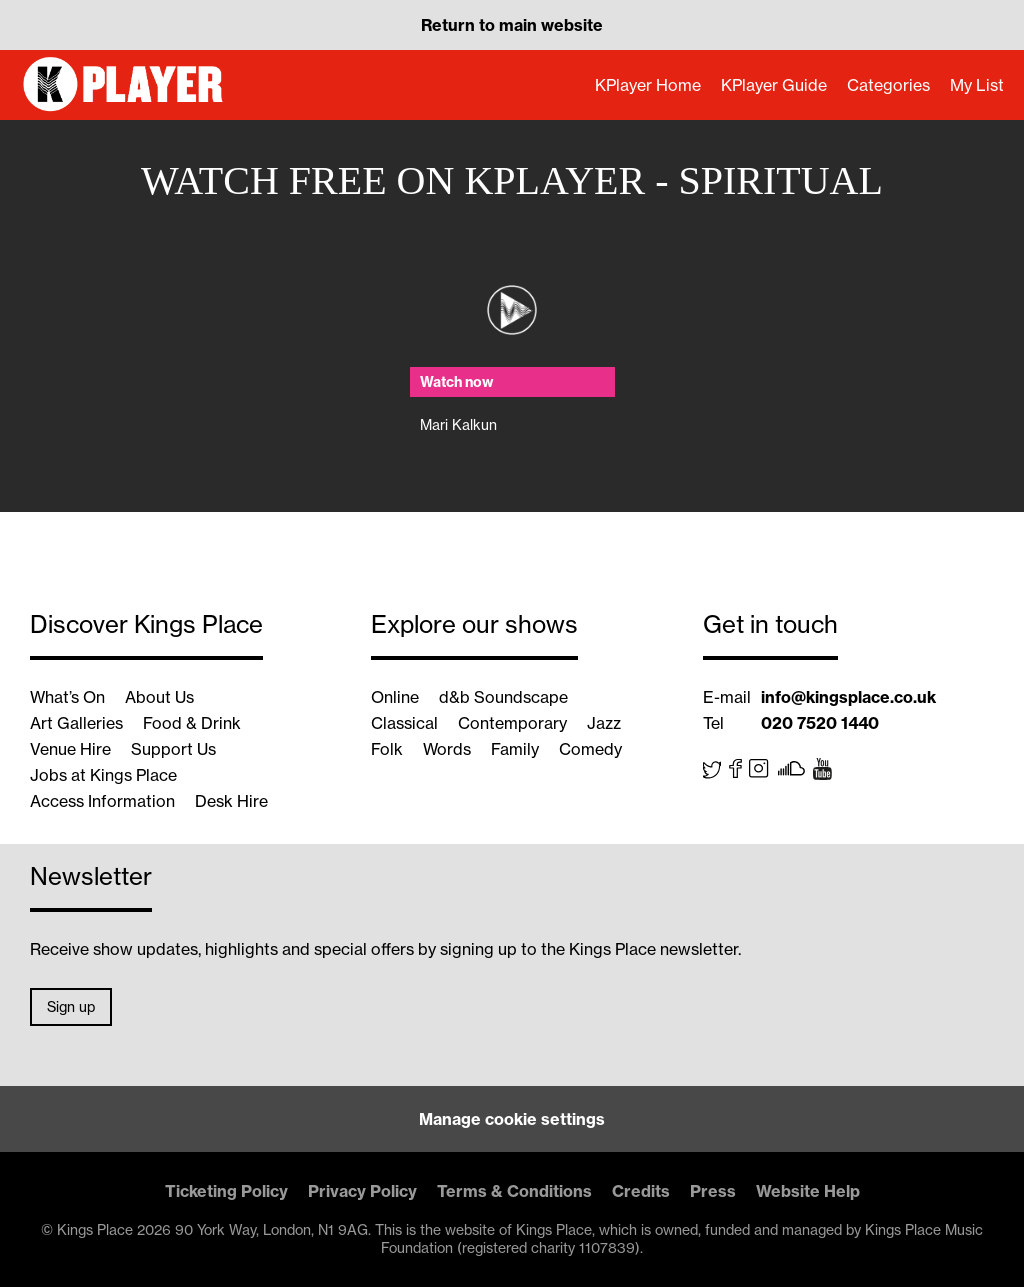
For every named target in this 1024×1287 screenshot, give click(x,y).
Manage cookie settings (512, 1119)
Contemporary (512, 723)
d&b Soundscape (503, 697)
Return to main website (512, 25)
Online (395, 697)
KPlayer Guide (774, 85)
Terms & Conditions (514, 1191)
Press (713, 1191)
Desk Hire (231, 801)
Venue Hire (70, 749)
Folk (387, 749)
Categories (888, 85)
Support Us (173, 749)
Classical (404, 723)
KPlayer (125, 85)
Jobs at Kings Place (103, 775)
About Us (159, 697)
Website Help (808, 1191)
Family (515, 749)
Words (447, 749)
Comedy (590, 749)
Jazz (604, 723)
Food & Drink (192, 723)
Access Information (102, 801)
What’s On (67, 697)
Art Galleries (76, 723)
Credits (641, 1191)
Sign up (71, 1007)
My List (977, 85)
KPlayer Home (648, 85)
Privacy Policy (362, 1191)
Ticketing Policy (226, 1191)
